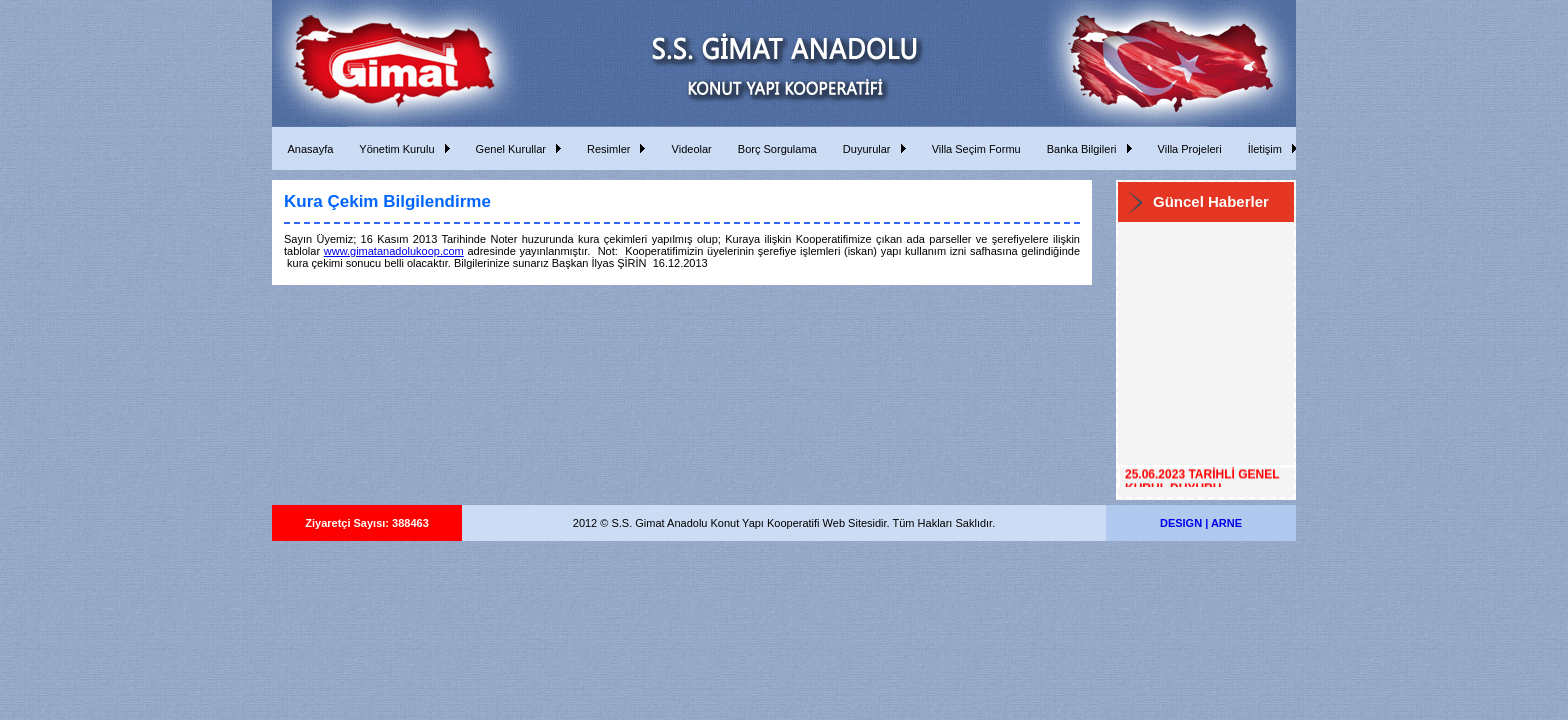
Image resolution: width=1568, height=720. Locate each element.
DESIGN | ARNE (1201, 523)
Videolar (688, 149)
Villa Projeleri (1187, 149)
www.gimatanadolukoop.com (394, 251)
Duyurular (864, 149)
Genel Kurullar (508, 149)
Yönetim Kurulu (393, 149)
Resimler (606, 149)
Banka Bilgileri (1079, 149)
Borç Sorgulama (774, 149)
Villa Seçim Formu (973, 149)
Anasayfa (307, 149)
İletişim (1262, 149)
